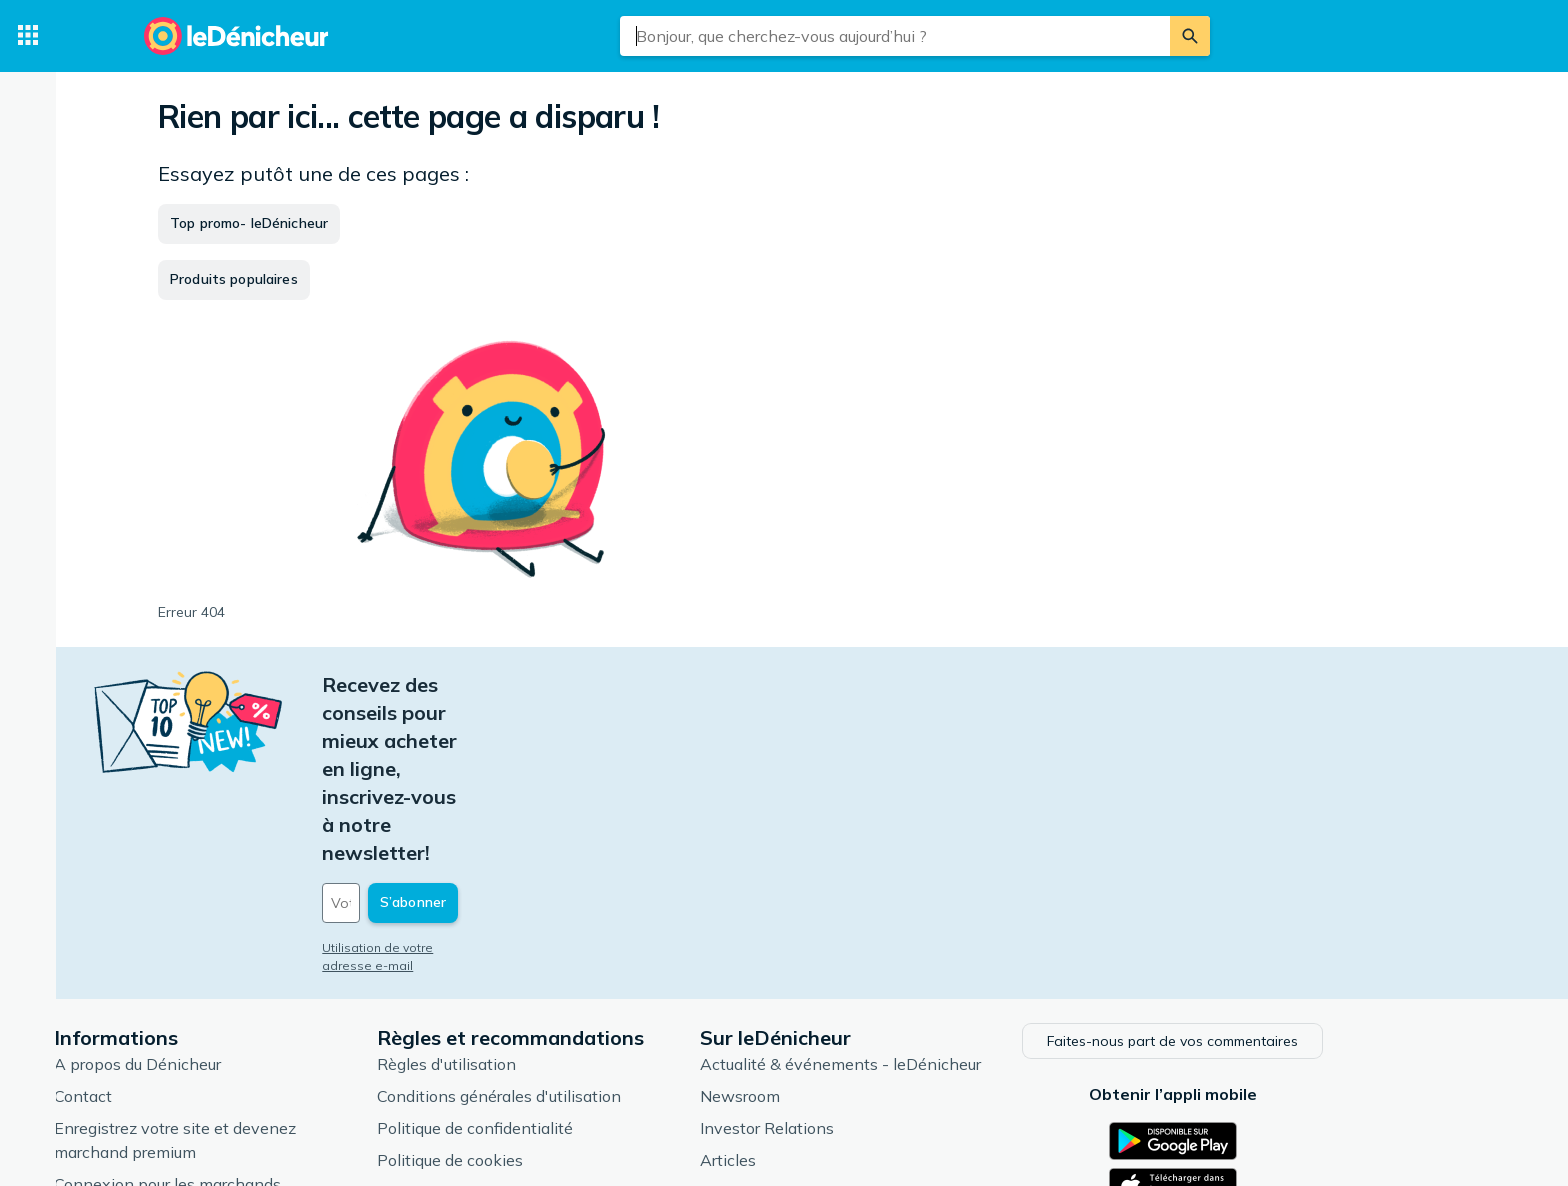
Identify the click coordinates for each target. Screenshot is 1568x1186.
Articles (824, 989)
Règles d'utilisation (542, 893)
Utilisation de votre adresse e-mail (520, 779)
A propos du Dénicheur (233, 893)
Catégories (835, 1021)
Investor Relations (863, 957)
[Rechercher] (1190, 36)
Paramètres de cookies (556, 1021)
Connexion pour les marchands (263, 1013)
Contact (179, 925)
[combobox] (895, 36)
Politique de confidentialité (571, 957)
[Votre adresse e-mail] (554, 735)
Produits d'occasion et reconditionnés (933, 1053)
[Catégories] (28, 36)
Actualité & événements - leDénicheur (936, 893)
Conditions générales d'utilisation (595, 925)
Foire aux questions (220, 1045)
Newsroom (836, 925)
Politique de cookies (546, 989)
